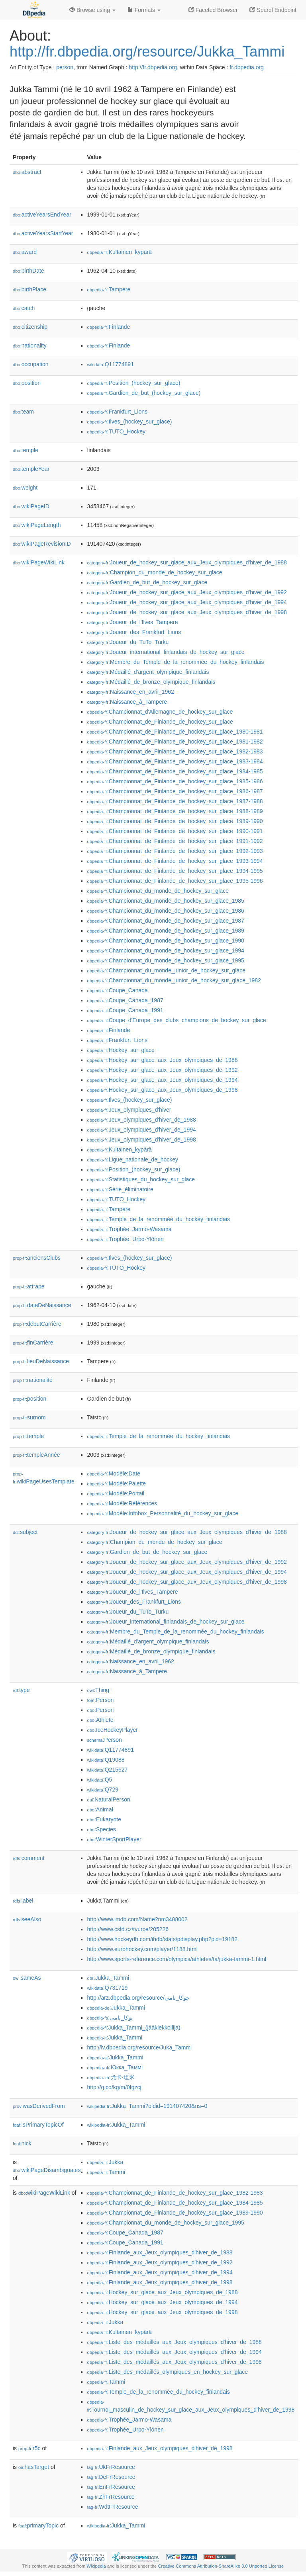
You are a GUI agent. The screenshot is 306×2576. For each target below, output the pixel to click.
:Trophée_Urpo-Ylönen (125, 1239)
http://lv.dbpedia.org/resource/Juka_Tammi (139, 2047)
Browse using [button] (92, 10)
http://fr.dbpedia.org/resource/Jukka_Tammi (147, 51)
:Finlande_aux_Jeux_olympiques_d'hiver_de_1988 (159, 2252)
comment (28, 1858)
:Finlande (108, 327)
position (27, 383)
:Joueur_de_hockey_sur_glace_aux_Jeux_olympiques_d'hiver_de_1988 (186, 562)
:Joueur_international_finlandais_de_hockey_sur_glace (165, 652)
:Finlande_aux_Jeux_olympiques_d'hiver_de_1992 (159, 2262)
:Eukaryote (104, 1819)
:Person (100, 1700)
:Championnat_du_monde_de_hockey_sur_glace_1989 (165, 930)
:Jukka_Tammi (108, 1978)
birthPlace (29, 289)
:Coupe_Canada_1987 (125, 1000)
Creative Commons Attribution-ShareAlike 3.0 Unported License (221, 2566)
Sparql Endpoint (272, 10)
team (23, 411)
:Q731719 (107, 1988)
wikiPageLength (37, 525)
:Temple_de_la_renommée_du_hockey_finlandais (158, 1219)
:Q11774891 (110, 364)
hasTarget (33, 2467)
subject (25, 1532)
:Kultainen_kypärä (119, 252)
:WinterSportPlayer (114, 1839)
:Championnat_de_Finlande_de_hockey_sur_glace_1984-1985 (175, 771)
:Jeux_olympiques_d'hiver (129, 1110)
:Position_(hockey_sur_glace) (133, 383)
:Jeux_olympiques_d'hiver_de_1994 (141, 1129)
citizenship (30, 327)
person (64, 67)
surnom (29, 1417)
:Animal (100, 1809)
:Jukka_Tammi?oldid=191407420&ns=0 (147, 2106)
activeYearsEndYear (42, 214)
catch (24, 308)
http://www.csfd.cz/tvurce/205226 (128, 1929)
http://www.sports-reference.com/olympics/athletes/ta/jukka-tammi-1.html (176, 1959)
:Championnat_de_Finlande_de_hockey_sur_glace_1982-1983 (175, 751)
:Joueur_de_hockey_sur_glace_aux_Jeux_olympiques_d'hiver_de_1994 (186, 602)
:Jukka (105, 2162)
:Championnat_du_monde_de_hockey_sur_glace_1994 (165, 950)
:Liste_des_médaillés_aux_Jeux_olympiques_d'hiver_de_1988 (174, 2342)
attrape (29, 1286)
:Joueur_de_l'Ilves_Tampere (132, 622)
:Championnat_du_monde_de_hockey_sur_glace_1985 (165, 901)
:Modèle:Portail (115, 1493)
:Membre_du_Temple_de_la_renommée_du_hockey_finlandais (175, 662)
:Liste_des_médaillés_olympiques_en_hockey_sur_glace (167, 2372)
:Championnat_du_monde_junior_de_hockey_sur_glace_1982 (174, 980)
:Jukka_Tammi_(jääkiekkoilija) (133, 2027)
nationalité (33, 1380)
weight (25, 487)
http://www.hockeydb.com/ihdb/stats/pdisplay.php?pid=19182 (162, 1939)
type (21, 1690)
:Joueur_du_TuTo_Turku (128, 642)
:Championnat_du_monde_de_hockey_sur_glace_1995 (165, 960)
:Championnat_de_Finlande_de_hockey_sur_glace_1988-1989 (175, 811)
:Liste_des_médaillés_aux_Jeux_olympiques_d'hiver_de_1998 (174, 2362)
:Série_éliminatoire (120, 1189)
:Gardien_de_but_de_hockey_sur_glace (147, 582)
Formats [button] (144, 10)
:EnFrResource (111, 2487)
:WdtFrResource (112, 2507)
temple (25, 450)
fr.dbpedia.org (247, 67)
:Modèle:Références (122, 1503)
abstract (27, 172)
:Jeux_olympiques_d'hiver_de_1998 (141, 1139)
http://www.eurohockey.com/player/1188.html (142, 1949)
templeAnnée (36, 1455)
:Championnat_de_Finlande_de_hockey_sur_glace (160, 721)
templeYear (31, 469)
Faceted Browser (213, 10)
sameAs (27, 1978)
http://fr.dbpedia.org (153, 67)
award (25, 252)
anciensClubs (37, 1258)
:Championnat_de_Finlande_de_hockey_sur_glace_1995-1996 (175, 881)
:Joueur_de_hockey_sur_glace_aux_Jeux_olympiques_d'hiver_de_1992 (186, 592)
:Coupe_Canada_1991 (125, 1010)
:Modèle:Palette (116, 1483)
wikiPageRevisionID (42, 544)
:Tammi (106, 2172)
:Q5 (99, 1779)
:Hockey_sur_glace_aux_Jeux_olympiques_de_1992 (162, 1070)
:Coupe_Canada (117, 990)
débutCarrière (37, 1324)
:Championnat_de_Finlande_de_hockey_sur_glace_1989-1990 (175, 821)
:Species (101, 1829)
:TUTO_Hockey (116, 431)
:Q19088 (105, 1759)
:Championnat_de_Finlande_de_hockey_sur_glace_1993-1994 (175, 861)
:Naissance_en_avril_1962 (130, 692)
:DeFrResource (111, 2477)
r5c (29, 2448)
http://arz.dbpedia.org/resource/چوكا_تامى (138, 1997)
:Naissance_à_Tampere (127, 702)
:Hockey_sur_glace (120, 1050)
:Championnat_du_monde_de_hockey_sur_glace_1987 (165, 920)
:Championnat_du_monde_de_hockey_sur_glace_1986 (165, 910)
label (23, 1900)
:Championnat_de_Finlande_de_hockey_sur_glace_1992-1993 (175, 851)
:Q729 (102, 1789)
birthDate (28, 270)
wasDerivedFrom (39, 2106)
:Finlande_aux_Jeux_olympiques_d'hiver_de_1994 (159, 2272)
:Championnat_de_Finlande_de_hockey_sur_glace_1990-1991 (175, 831)
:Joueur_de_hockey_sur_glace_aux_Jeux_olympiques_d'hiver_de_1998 (186, 612)
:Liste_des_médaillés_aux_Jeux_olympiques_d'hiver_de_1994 (174, 2352)
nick (22, 2143)
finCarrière (33, 1342)
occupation (31, 364)
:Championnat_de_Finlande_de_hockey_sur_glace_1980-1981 (175, 731)
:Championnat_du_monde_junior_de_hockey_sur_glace (166, 970)
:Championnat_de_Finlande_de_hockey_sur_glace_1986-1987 (175, 791)
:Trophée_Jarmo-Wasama (129, 1229)
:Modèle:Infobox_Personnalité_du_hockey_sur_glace (162, 1513)
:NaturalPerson (108, 1799)
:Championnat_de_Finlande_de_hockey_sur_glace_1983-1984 (175, 761)
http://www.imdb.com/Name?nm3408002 (137, 1919)
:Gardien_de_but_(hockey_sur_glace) (143, 393)
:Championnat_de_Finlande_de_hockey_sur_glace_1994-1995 (175, 871)
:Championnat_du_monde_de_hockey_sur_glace (158, 891)
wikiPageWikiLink (39, 562)
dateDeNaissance (42, 1305)
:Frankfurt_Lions (117, 411)
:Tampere (108, 289)
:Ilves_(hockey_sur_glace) (129, 421)
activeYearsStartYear (43, 233)
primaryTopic (38, 2525)
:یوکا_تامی (110, 2017)
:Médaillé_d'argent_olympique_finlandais (148, 672)
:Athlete (100, 1720)
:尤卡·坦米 (110, 2077)
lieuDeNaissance (41, 1361)
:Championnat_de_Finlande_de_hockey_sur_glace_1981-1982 (175, 741)
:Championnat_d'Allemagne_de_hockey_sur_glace (160, 711)
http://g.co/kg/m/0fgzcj (114, 2087)
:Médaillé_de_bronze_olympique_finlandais (151, 682)
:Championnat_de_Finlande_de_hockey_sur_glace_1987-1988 (175, 801)
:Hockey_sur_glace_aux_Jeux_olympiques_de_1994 (162, 1080)
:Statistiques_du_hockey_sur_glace (141, 1179)
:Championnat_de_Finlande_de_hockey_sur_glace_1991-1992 (175, 841)
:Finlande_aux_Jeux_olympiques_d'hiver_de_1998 (159, 2282)
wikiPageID (31, 506)
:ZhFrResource (110, 2497)
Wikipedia (96, 2566)
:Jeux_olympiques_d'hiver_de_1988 (141, 1119)
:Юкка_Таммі (115, 2067)
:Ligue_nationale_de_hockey (132, 1159)
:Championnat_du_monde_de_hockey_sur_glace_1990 (165, 940)
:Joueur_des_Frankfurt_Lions (134, 632)
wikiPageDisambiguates (46, 2170)
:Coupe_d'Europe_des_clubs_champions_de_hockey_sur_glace (176, 1020)
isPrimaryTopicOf (38, 2124)
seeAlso (27, 1919)
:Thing (98, 1690)
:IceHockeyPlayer (112, 1730)
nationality (30, 345)
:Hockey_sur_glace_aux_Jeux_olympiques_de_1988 (162, 1060)
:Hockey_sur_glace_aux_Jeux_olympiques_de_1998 (162, 1090)
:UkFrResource (111, 2467)
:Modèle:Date (113, 1473)
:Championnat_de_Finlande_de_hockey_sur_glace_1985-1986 (175, 781)
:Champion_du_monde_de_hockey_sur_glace (154, 572)
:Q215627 (107, 1769)
